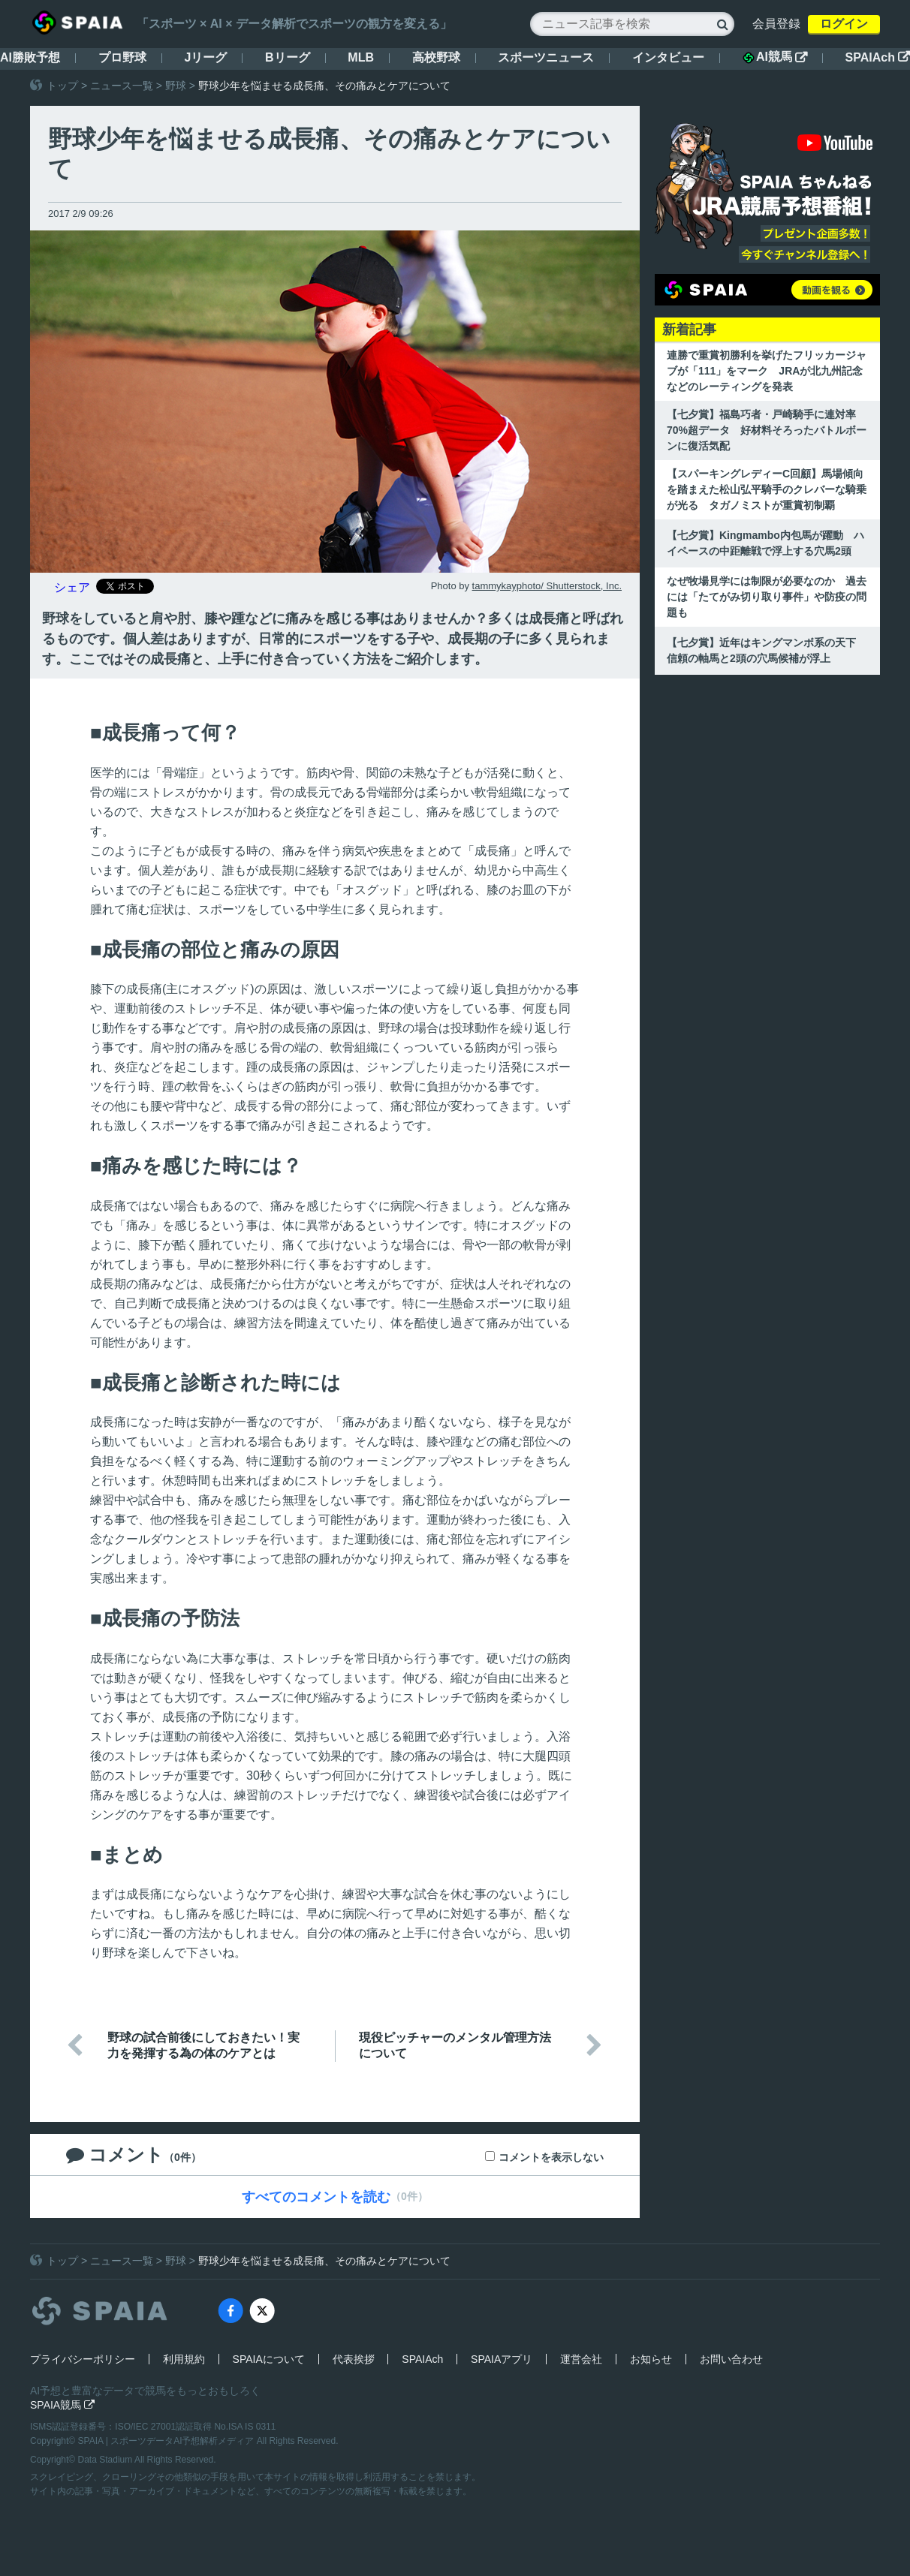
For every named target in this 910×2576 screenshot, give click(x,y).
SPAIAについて (269, 2359)
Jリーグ (205, 57)
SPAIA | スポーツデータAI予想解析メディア (167, 2441)
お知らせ (651, 2359)
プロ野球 (122, 57)
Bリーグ (287, 57)
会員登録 (776, 23)
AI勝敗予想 (30, 57)
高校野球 (436, 57)
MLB (361, 57)
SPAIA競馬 (62, 2405)
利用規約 (184, 2359)
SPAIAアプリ (501, 2359)
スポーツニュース (546, 57)
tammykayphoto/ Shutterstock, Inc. (547, 585)
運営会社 (581, 2359)
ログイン (844, 23)
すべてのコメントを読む (316, 2196)
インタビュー (668, 57)
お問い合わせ (731, 2359)
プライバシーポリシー (82, 2359)
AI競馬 (775, 57)
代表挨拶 (354, 2359)
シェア (72, 587)
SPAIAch (877, 57)
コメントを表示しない (551, 2157)
